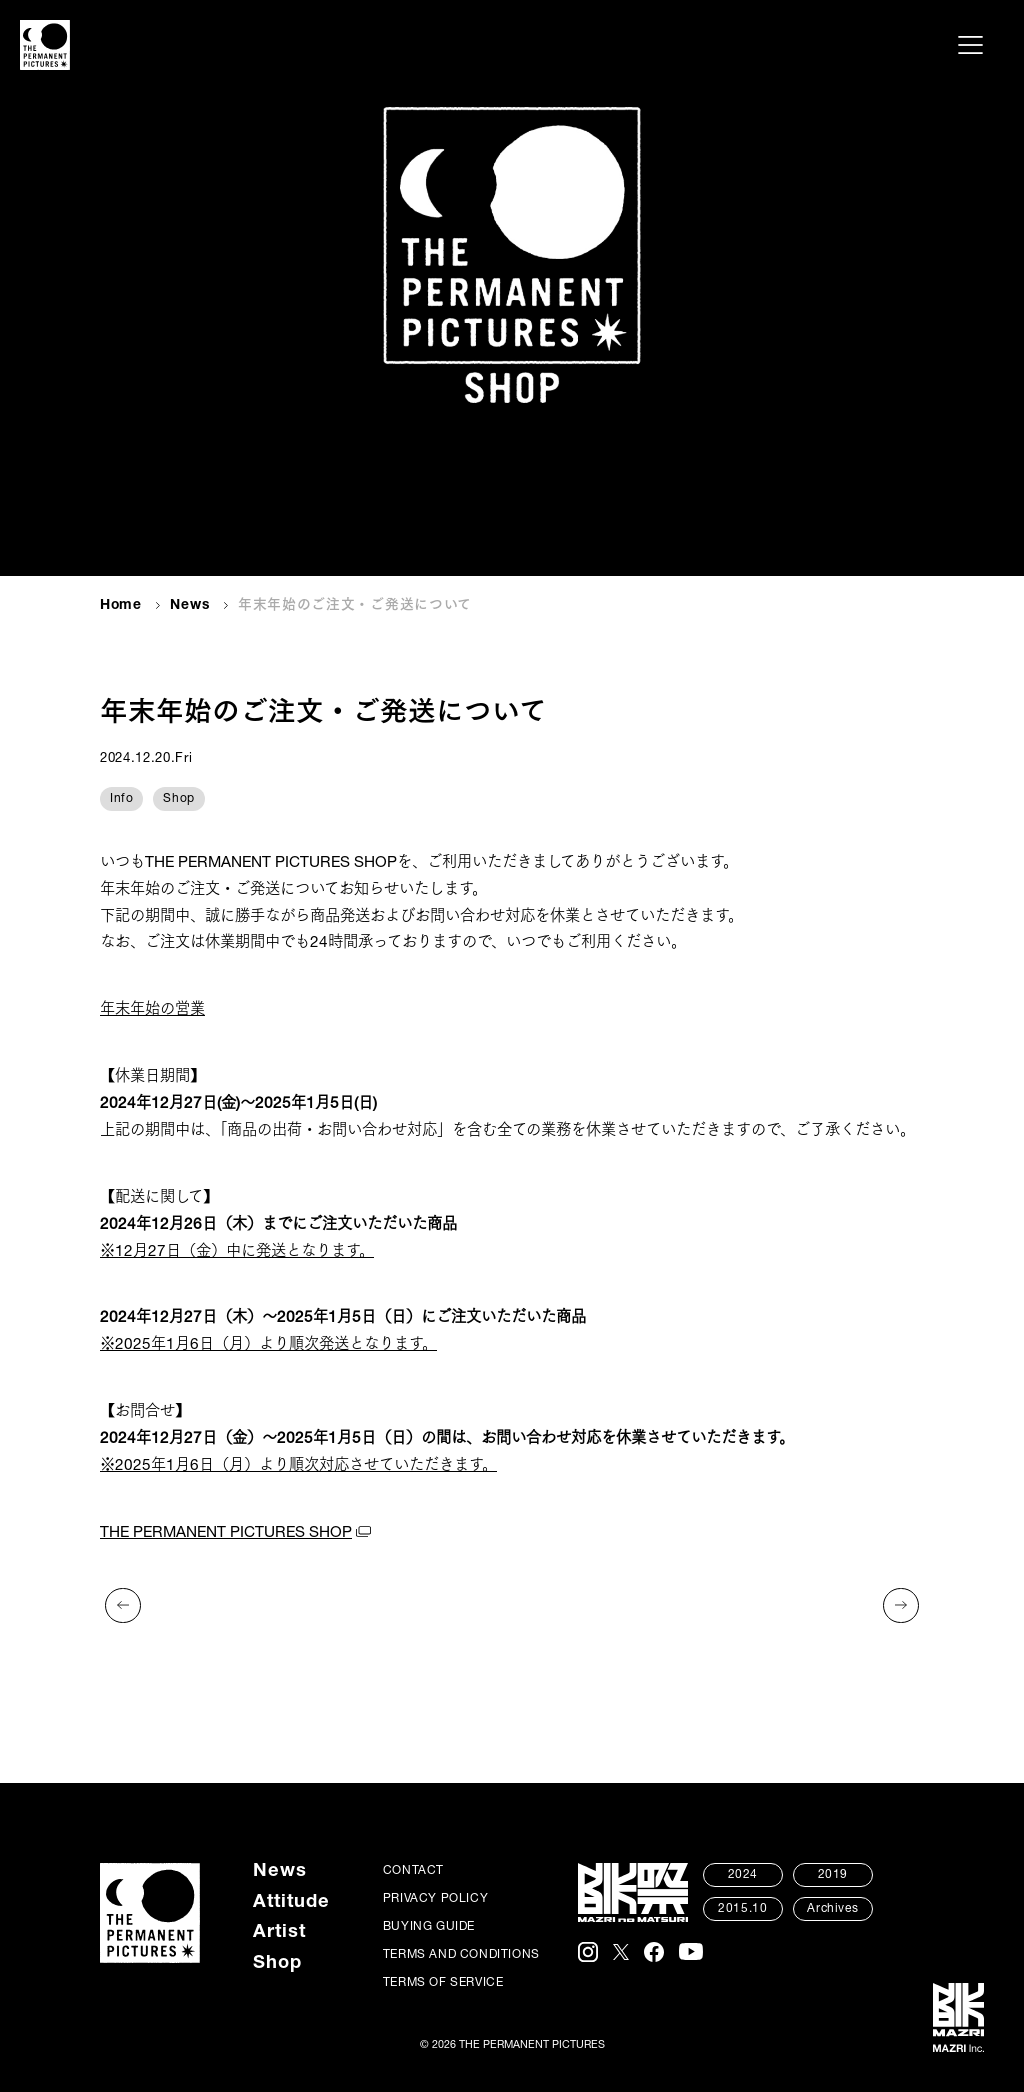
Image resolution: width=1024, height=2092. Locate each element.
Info (121, 799)
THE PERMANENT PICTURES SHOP (226, 1533)
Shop (178, 799)
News (189, 606)
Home (121, 606)
